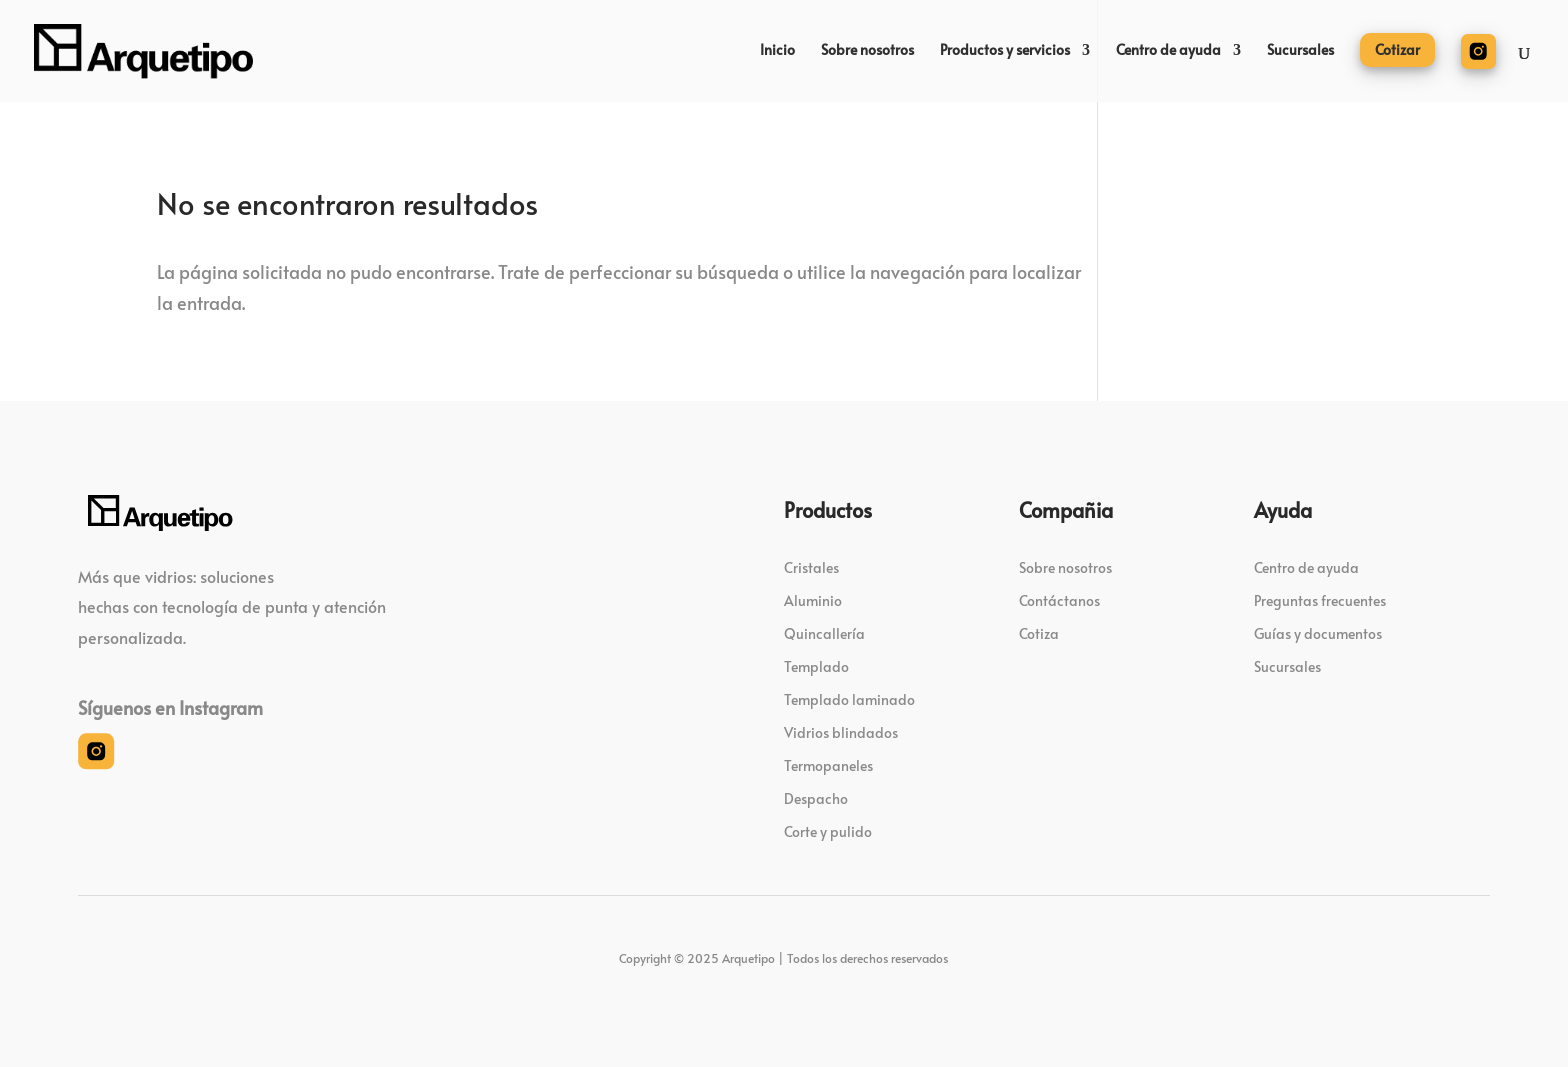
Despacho (816, 798)
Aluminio (813, 600)
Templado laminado (849, 699)
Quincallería (824, 633)
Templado (816, 666)
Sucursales (1300, 51)
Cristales (811, 567)
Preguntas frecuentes (1320, 600)
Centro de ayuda (1168, 51)
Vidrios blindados (841, 732)
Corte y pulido (828, 831)
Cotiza (1039, 633)
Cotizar (1397, 49)
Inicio (777, 51)
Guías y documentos (1318, 633)
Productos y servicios (1005, 51)
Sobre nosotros (867, 51)
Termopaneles (828, 765)
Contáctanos (1059, 600)
